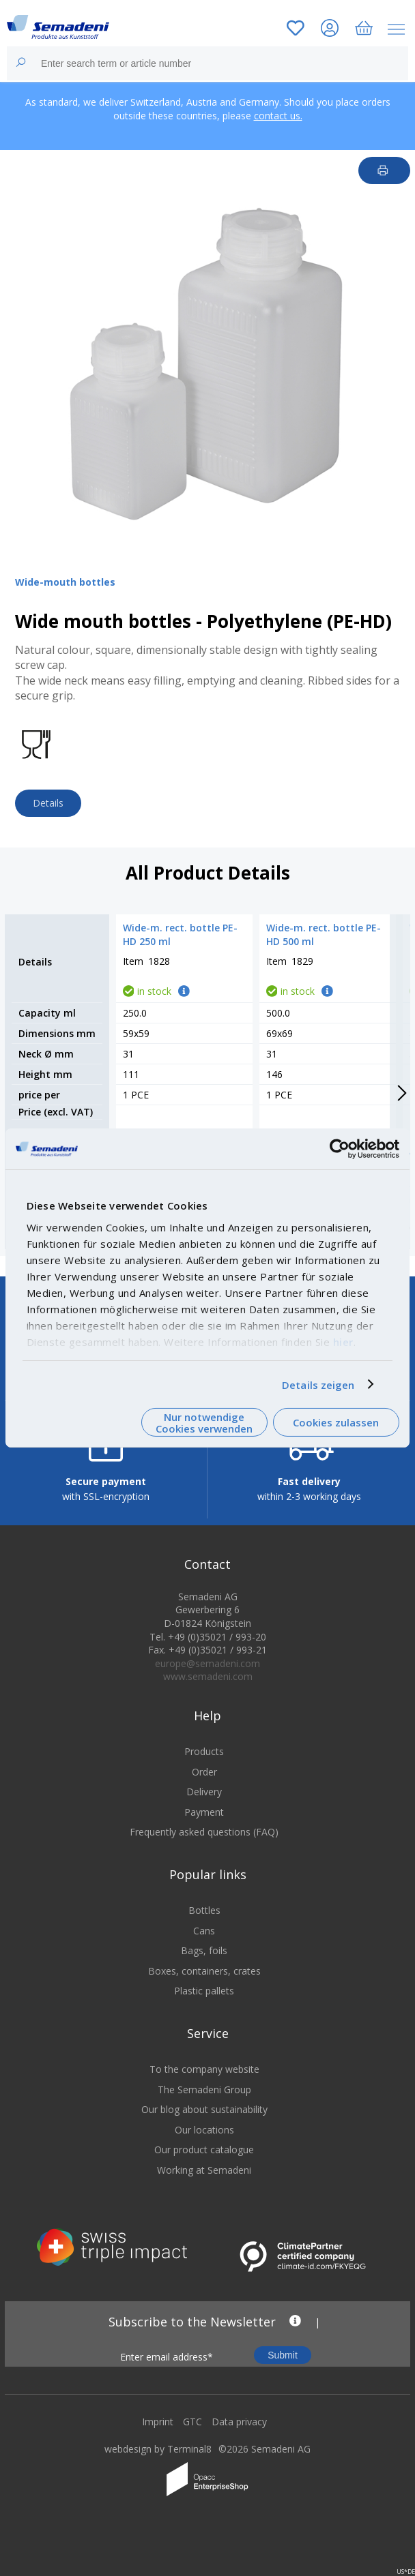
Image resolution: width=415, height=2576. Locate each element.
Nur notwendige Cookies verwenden (204, 1422)
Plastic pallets (204, 1999)
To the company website (204, 2077)
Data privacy (239, 2430)
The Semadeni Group (204, 2097)
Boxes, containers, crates (204, 1979)
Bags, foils (204, 1959)
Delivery (204, 1800)
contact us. (278, 115)
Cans (204, 1938)
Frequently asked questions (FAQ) (204, 1840)
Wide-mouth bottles (65, 581)
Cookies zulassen (336, 1422)
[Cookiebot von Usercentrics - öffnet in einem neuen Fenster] (339, 1149)
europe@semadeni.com (207, 1671)
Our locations (204, 2137)
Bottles (204, 1918)
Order (204, 1779)
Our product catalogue (204, 2158)
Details (48, 802)
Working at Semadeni (204, 2178)
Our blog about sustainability (204, 2118)
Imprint (157, 2430)
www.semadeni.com (208, 1685)
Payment (204, 1820)
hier (343, 1341)
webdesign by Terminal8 (158, 2457)
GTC (192, 2430)
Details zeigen (318, 1384)
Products (204, 1759)
